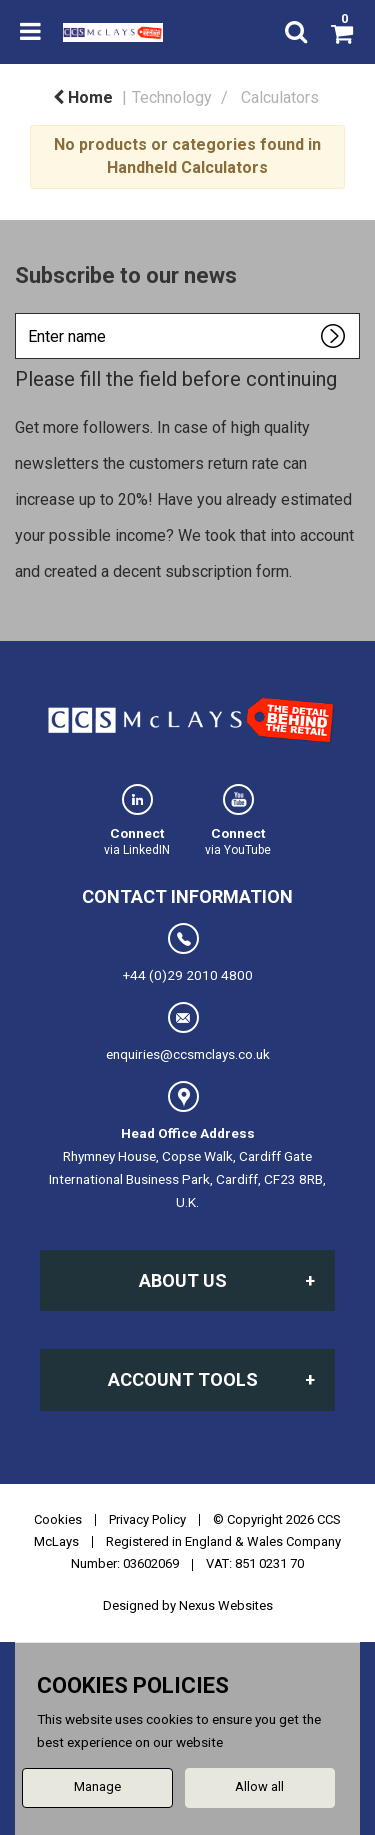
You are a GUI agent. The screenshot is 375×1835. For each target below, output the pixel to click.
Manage (97, 1786)
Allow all (259, 1786)
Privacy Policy (147, 1519)
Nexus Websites (226, 1605)
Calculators (280, 97)
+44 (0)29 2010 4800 (188, 953)
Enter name (20, 312)
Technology (172, 97)
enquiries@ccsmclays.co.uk (188, 1032)
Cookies (58, 1519)
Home (83, 97)
